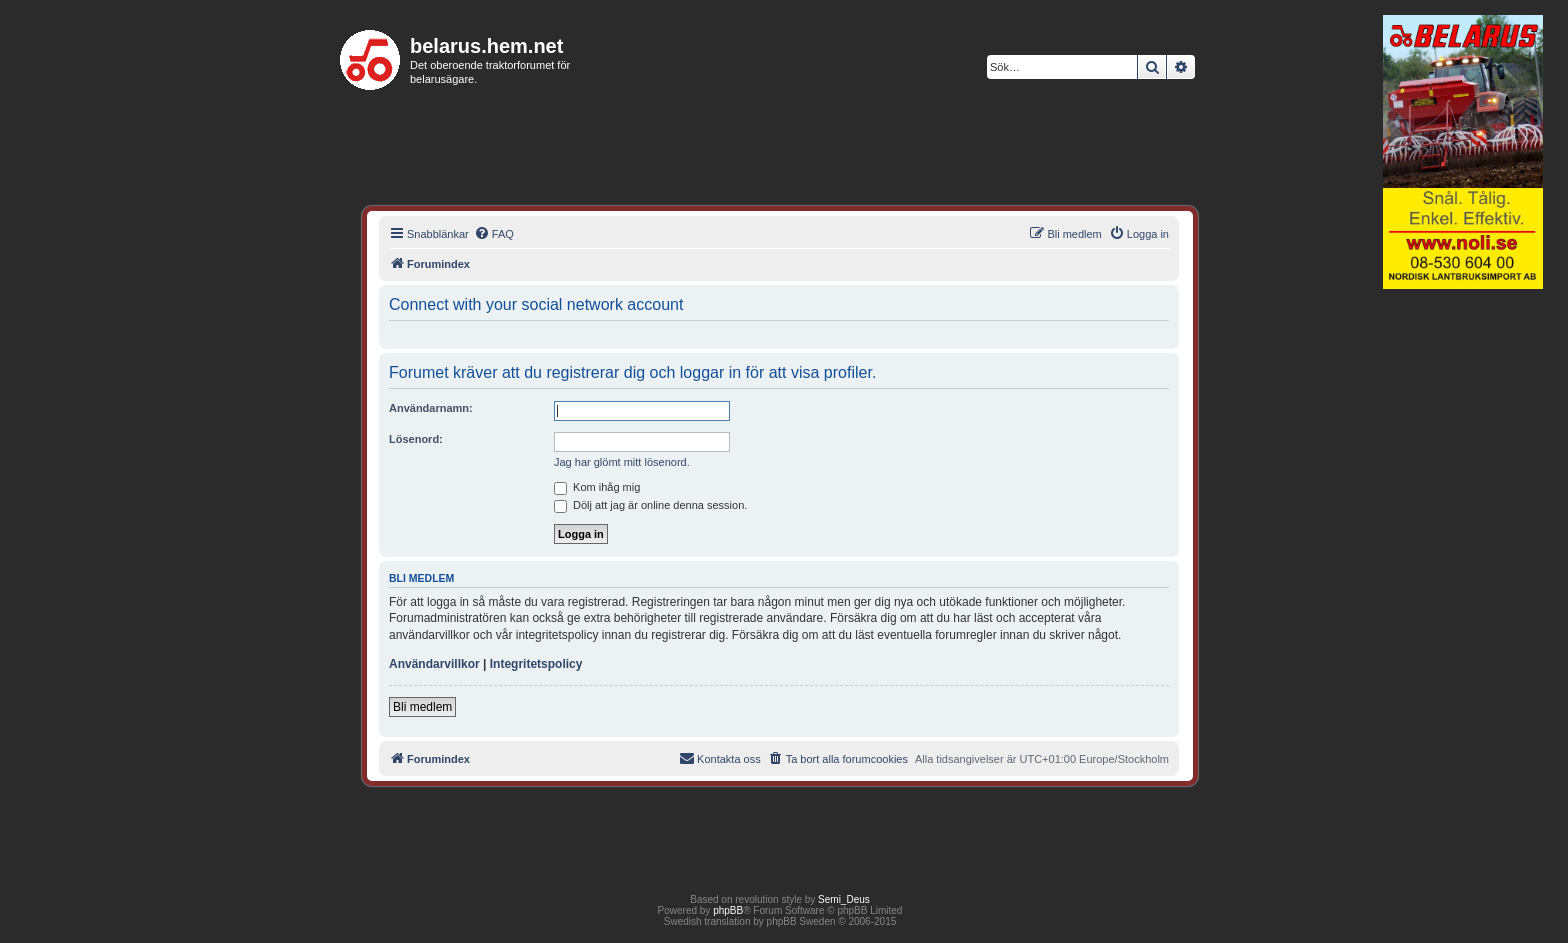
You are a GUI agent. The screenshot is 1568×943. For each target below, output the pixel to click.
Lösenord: (416, 439)
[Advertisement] (1463, 604)
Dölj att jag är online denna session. (650, 505)
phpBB (728, 910)
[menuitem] (494, 234)
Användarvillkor (434, 664)
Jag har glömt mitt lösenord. (622, 462)
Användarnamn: (431, 408)
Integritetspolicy (536, 664)
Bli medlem (422, 707)
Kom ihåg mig (597, 487)
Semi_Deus (844, 899)
